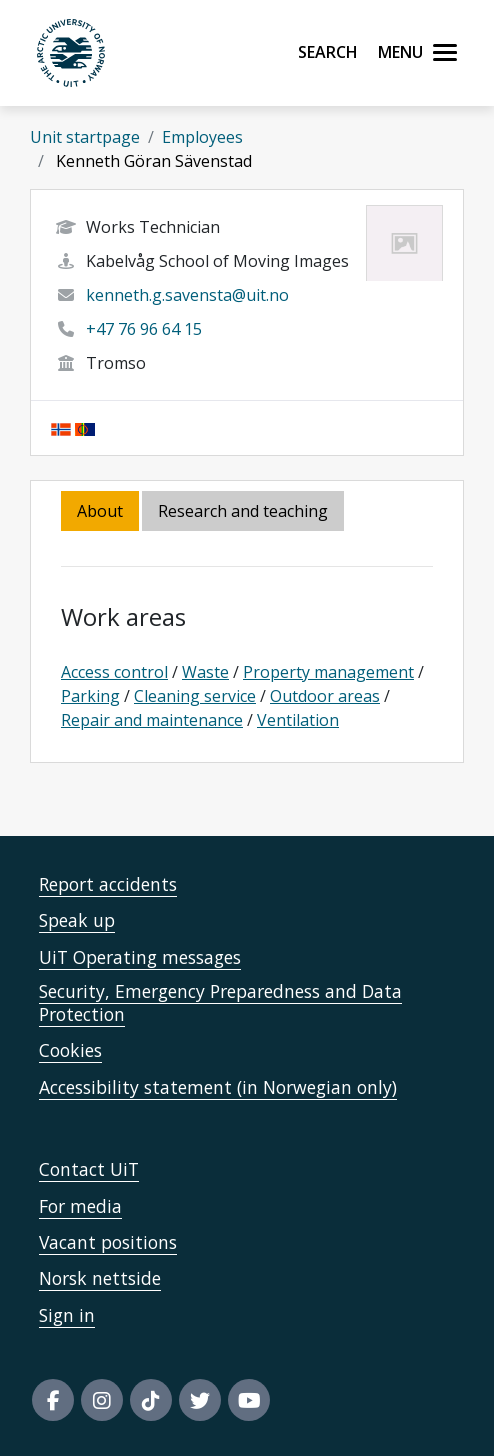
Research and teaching (243, 511)
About (100, 511)
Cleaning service (195, 696)
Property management (328, 672)
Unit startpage (85, 137)
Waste (205, 672)
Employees (202, 137)
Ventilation (298, 720)
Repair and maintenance (152, 720)
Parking (90, 696)
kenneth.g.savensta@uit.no (187, 295)
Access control (114, 672)
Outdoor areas (325, 696)
